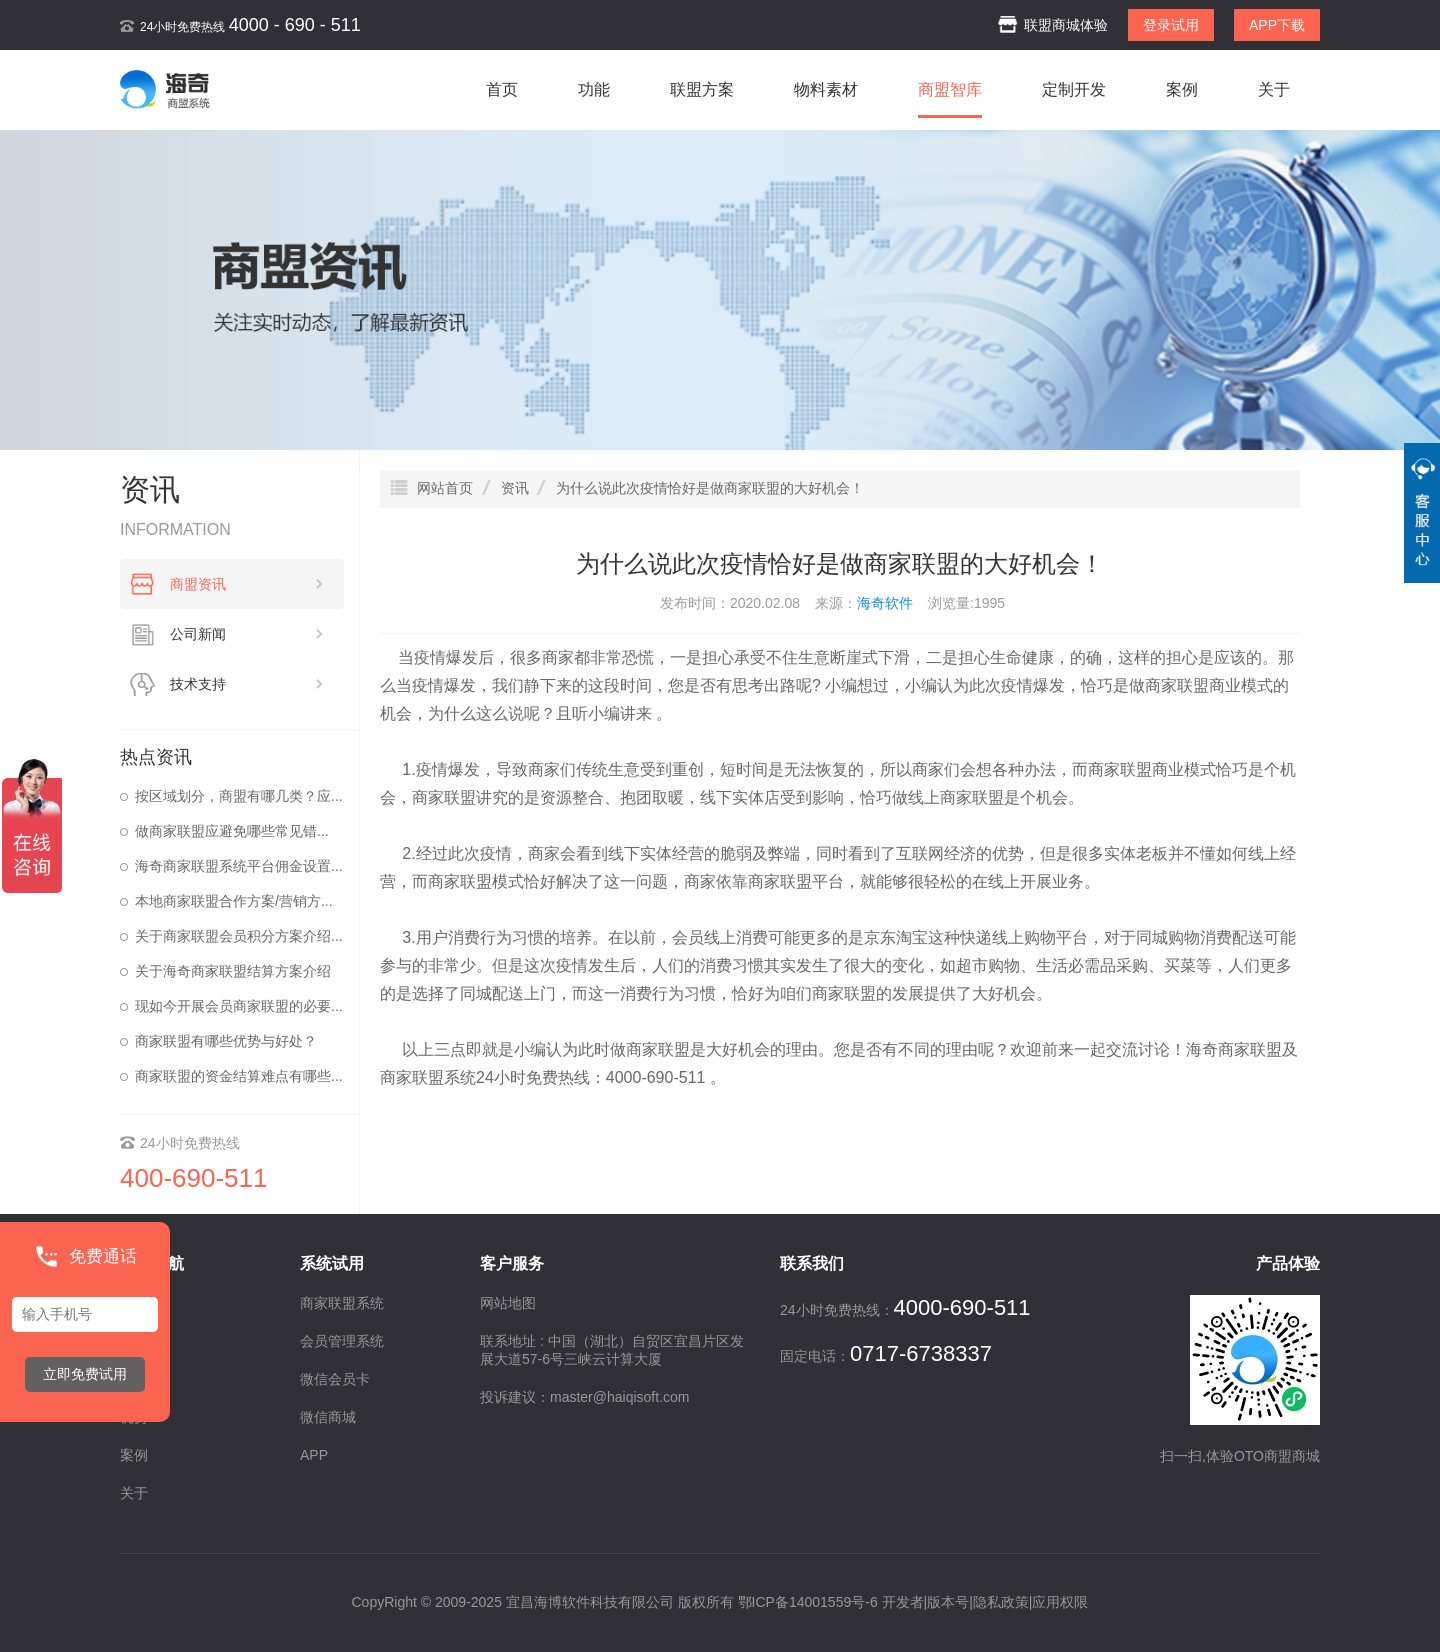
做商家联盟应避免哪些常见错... (232, 831)
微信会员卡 (335, 1379)
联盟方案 (702, 89)
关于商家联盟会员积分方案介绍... (239, 936)
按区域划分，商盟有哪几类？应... (239, 796)
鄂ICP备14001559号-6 (808, 1602)
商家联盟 (1177, 685)
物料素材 (826, 89)
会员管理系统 (342, 1341)
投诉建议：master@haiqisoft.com (584, 1397)
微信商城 (328, 1417)
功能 (594, 89)
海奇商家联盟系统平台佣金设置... (239, 866)
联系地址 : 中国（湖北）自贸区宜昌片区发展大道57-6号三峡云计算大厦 (612, 1350)
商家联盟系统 (428, 1077)
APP (314, 1455)
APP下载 (1277, 25)
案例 (1182, 89)
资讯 (134, 1379)
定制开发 (1074, 89)
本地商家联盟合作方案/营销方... (234, 901)
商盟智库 (950, 89)
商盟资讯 (247, 584)
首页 (502, 89)
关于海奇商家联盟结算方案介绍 (233, 971)
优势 (134, 1417)
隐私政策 (1001, 1602)
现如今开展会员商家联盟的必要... (239, 1006)
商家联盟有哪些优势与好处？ (226, 1041)
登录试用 (1171, 25)
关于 (1274, 89)
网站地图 (508, 1303)
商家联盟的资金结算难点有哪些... (239, 1076)
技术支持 (247, 684)
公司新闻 (247, 634)
